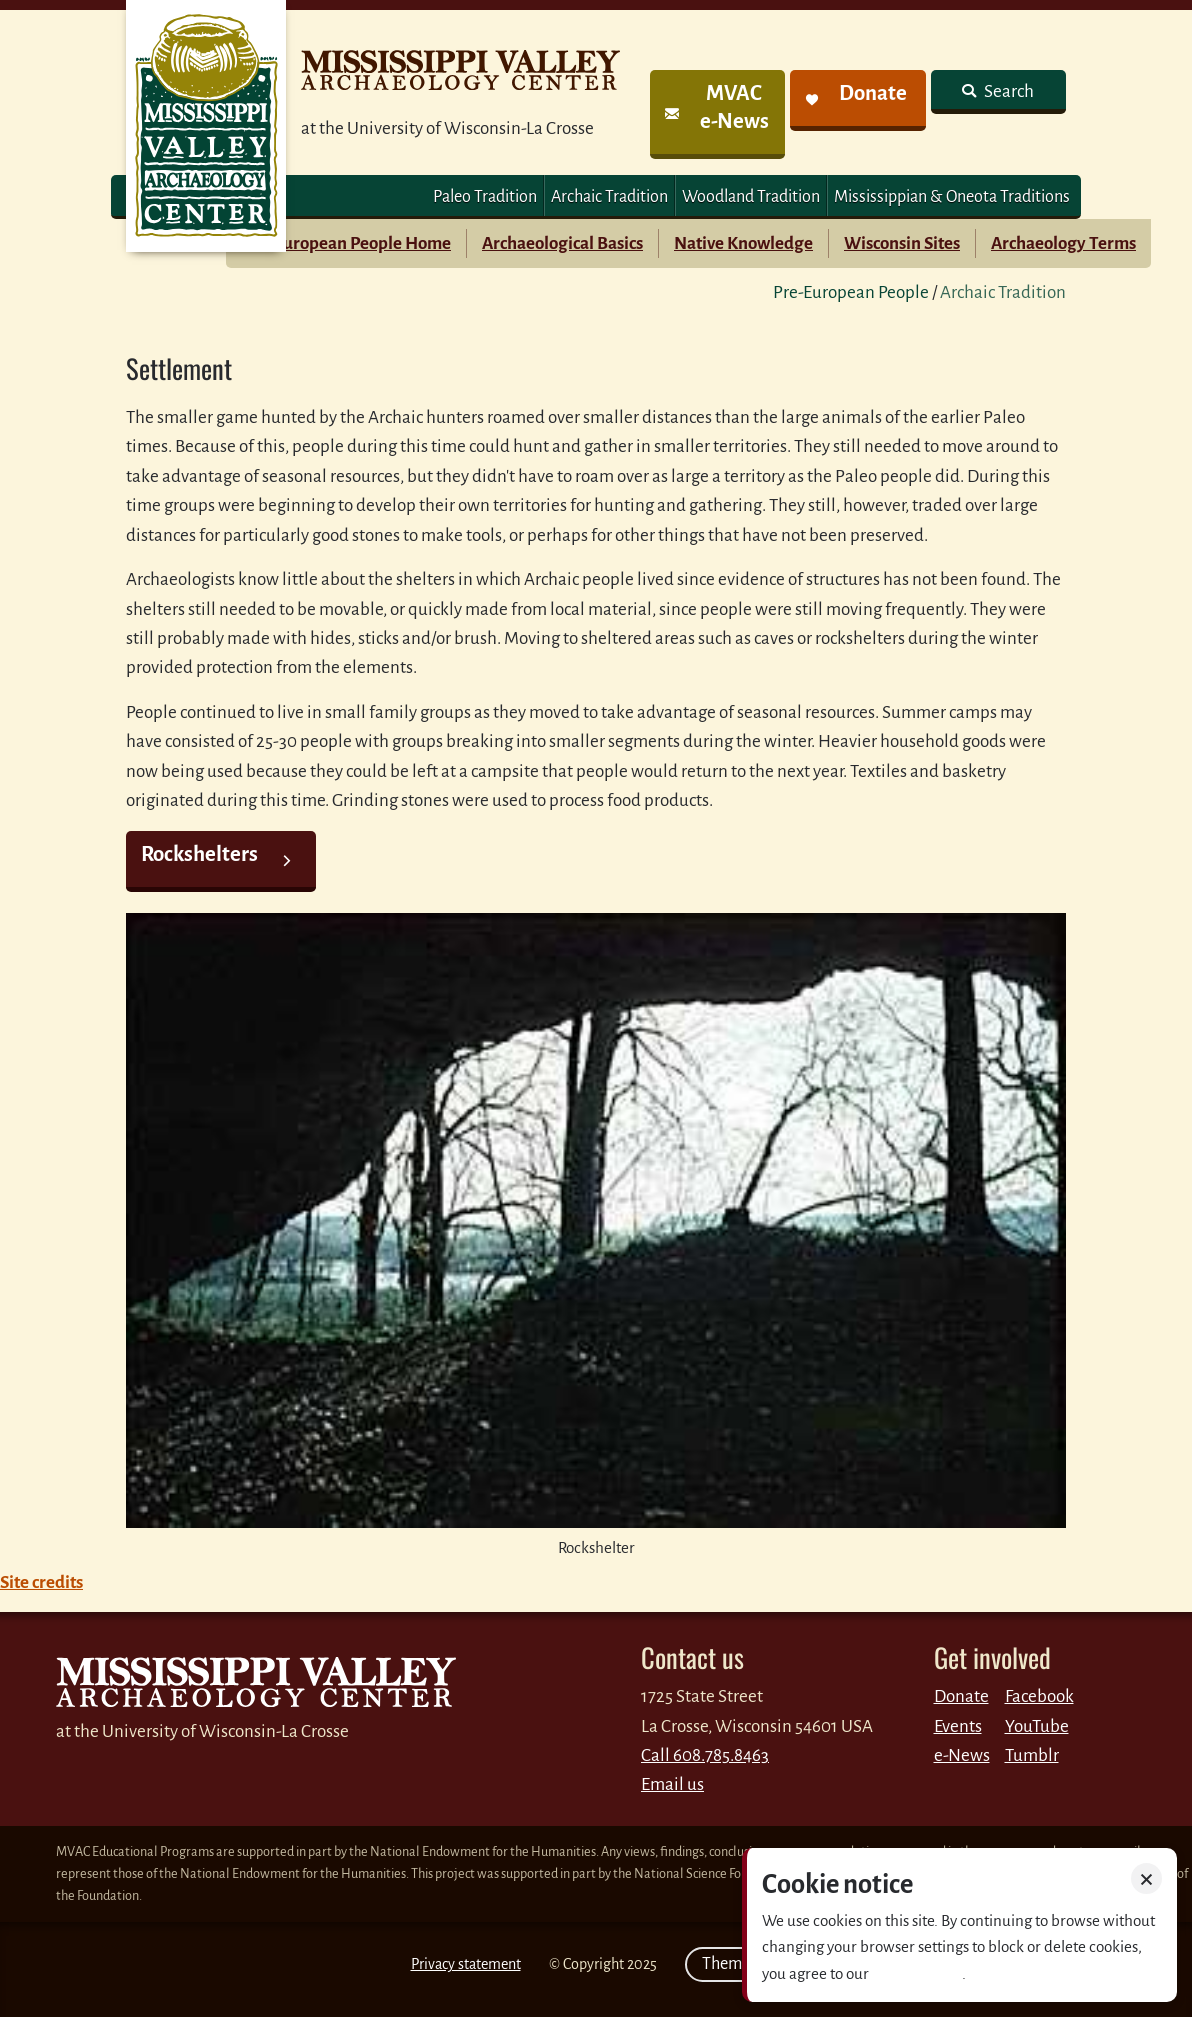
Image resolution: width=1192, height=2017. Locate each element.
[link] (717, 114)
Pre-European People (851, 292)
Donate (961, 1696)
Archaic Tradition (609, 197)
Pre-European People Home (346, 243)
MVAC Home (206, 126)
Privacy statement (466, 1964)
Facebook (1039, 1696)
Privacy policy (917, 1973)
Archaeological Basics (562, 243)
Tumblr (1032, 1755)
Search (1007, 91)
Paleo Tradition (485, 197)
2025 (642, 1964)
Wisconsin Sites (902, 243)
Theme (733, 1964)
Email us (672, 1784)
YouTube (1037, 1726)
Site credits (41, 1582)
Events (958, 1726)
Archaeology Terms (1063, 243)
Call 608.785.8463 (705, 1755)
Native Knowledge (743, 243)
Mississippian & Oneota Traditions (952, 197)
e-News (962, 1755)
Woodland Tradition (751, 197)
